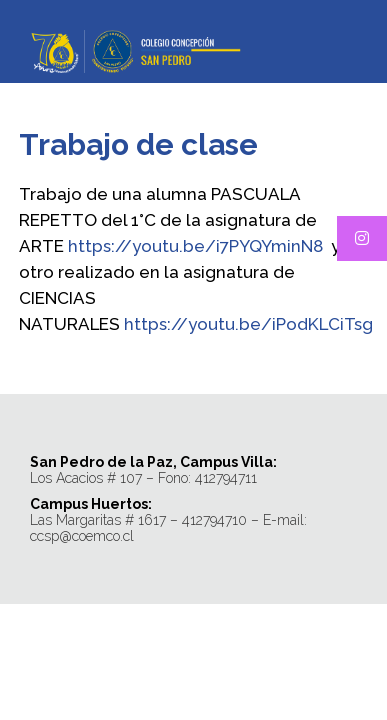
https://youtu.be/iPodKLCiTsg (248, 324)
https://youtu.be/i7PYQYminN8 (195, 246)
